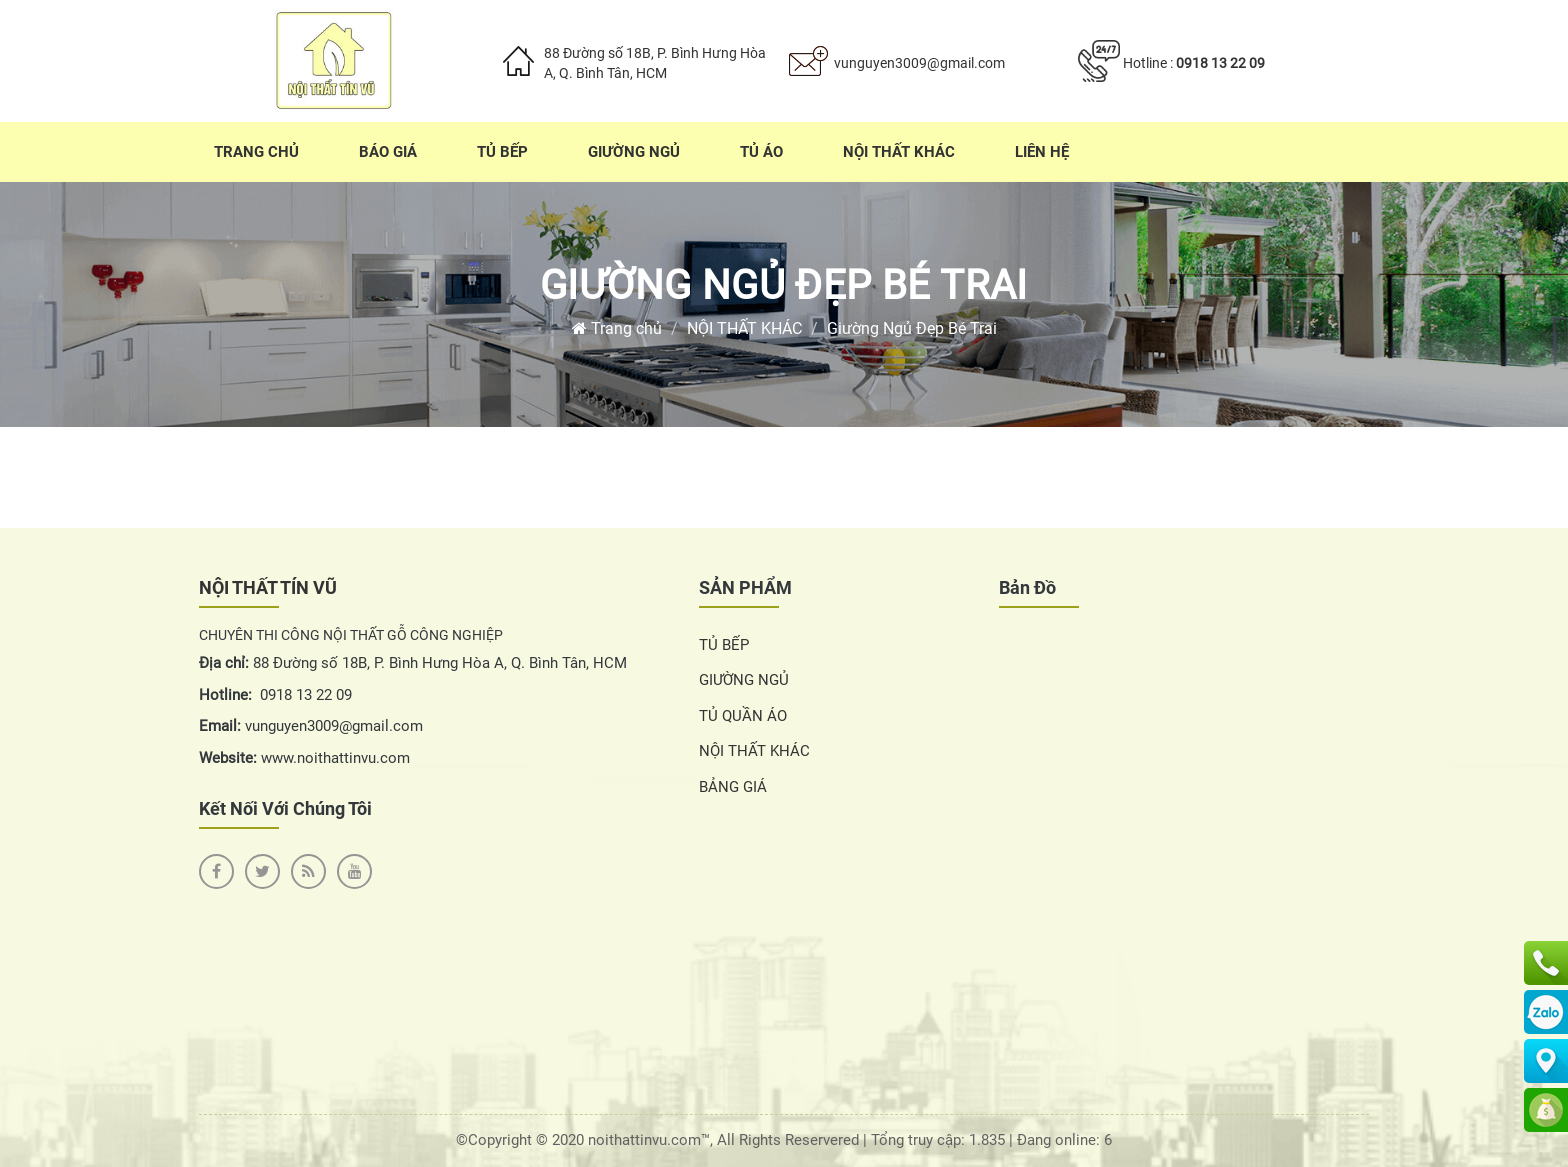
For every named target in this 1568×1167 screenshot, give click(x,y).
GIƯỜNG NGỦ (744, 680)
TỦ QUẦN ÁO (743, 716)
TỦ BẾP (724, 645)
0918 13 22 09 (1220, 63)
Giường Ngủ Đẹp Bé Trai (784, 285)
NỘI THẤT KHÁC (744, 328)
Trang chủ (617, 328)
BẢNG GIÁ (733, 787)
